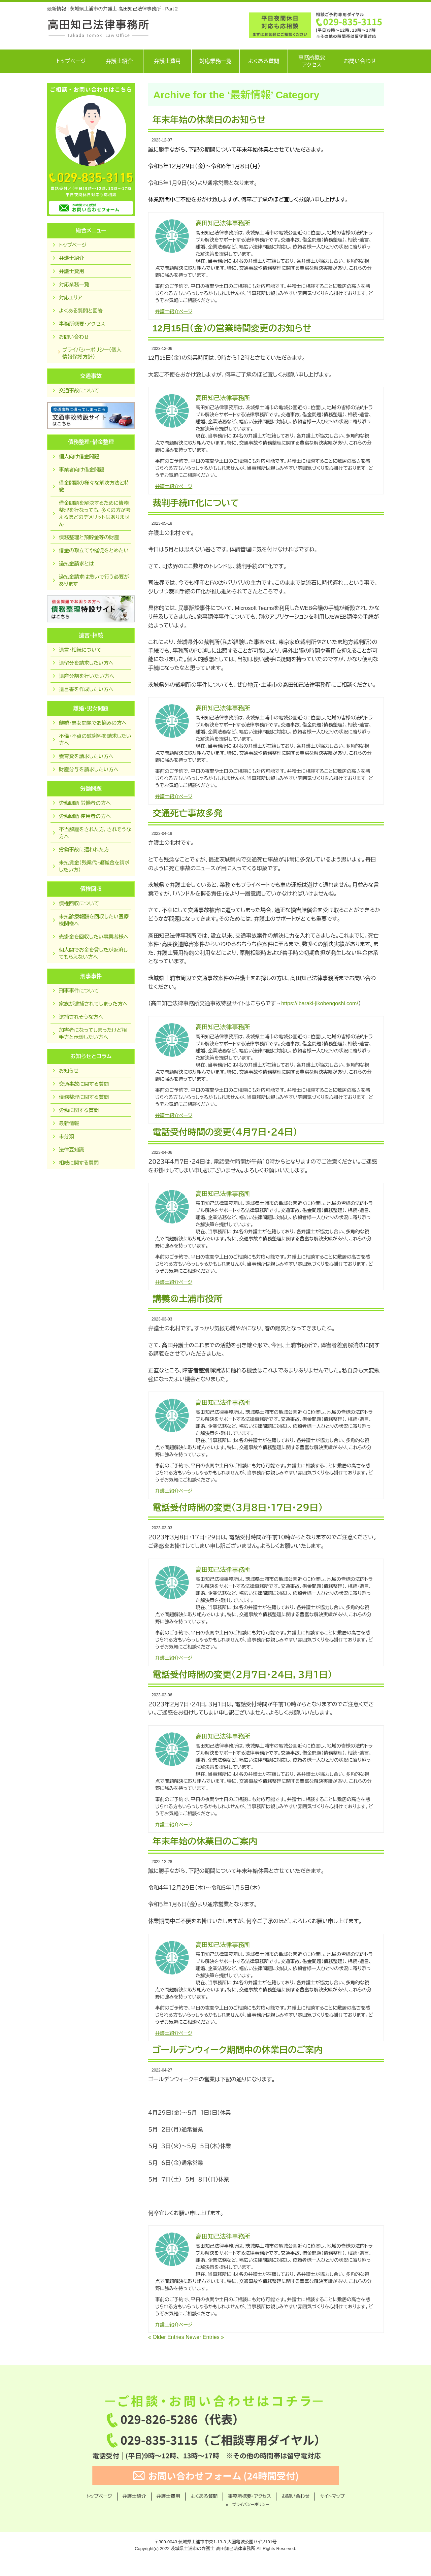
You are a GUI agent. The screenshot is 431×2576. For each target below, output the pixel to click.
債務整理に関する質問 (84, 1097)
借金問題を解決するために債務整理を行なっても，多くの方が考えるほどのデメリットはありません (95, 513)
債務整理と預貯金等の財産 (89, 537)
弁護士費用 (167, 61)
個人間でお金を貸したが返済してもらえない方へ (93, 953)
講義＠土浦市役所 (188, 1299)
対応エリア (70, 297)
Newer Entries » (205, 2337)
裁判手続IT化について (196, 503)
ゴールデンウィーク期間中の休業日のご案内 (238, 2050)
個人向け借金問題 (79, 456)
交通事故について (79, 390)
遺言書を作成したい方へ (86, 689)
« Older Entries (166, 2337)
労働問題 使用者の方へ (85, 816)
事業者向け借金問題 (81, 469)
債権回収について (79, 903)
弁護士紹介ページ (173, 311)
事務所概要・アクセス (82, 324)
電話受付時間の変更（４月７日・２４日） (225, 1132)
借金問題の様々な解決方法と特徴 (94, 486)
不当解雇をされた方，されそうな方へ (95, 832)
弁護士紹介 (119, 61)
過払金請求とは (76, 563)
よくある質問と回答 (81, 311)
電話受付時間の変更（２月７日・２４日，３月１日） (242, 1675)
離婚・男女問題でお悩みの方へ (93, 723)
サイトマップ (332, 2496)
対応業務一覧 (215, 61)
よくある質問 (263, 61)
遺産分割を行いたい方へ (86, 676)
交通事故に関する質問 (84, 1084)
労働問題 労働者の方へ (85, 803)
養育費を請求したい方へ (86, 756)
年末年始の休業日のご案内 (205, 1841)
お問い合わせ (360, 61)
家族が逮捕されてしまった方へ (93, 1004)
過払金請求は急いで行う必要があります (94, 580)
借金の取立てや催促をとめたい (94, 550)
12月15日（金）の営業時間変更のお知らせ (232, 328)
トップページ (71, 61)
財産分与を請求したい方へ (89, 769)
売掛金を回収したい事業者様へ (94, 937)
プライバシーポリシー (250, 2504)
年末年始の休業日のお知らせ (209, 120)
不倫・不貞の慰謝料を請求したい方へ (95, 739)
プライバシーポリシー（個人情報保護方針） (92, 353)
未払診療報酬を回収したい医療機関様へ (94, 920)
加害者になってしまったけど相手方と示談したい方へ (93, 1033)
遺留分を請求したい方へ (86, 663)
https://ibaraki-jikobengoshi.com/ (319, 1003)
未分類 (66, 1136)
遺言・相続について (80, 650)
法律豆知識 (71, 1149)
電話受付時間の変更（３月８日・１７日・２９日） (238, 1508)
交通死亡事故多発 (188, 813)
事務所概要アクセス (311, 61)
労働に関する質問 (79, 1110)
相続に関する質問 (79, 1163)
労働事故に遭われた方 (84, 849)
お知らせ (68, 1071)
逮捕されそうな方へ (81, 1017)
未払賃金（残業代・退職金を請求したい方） (94, 866)
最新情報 (69, 1123)
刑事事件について (79, 990)
